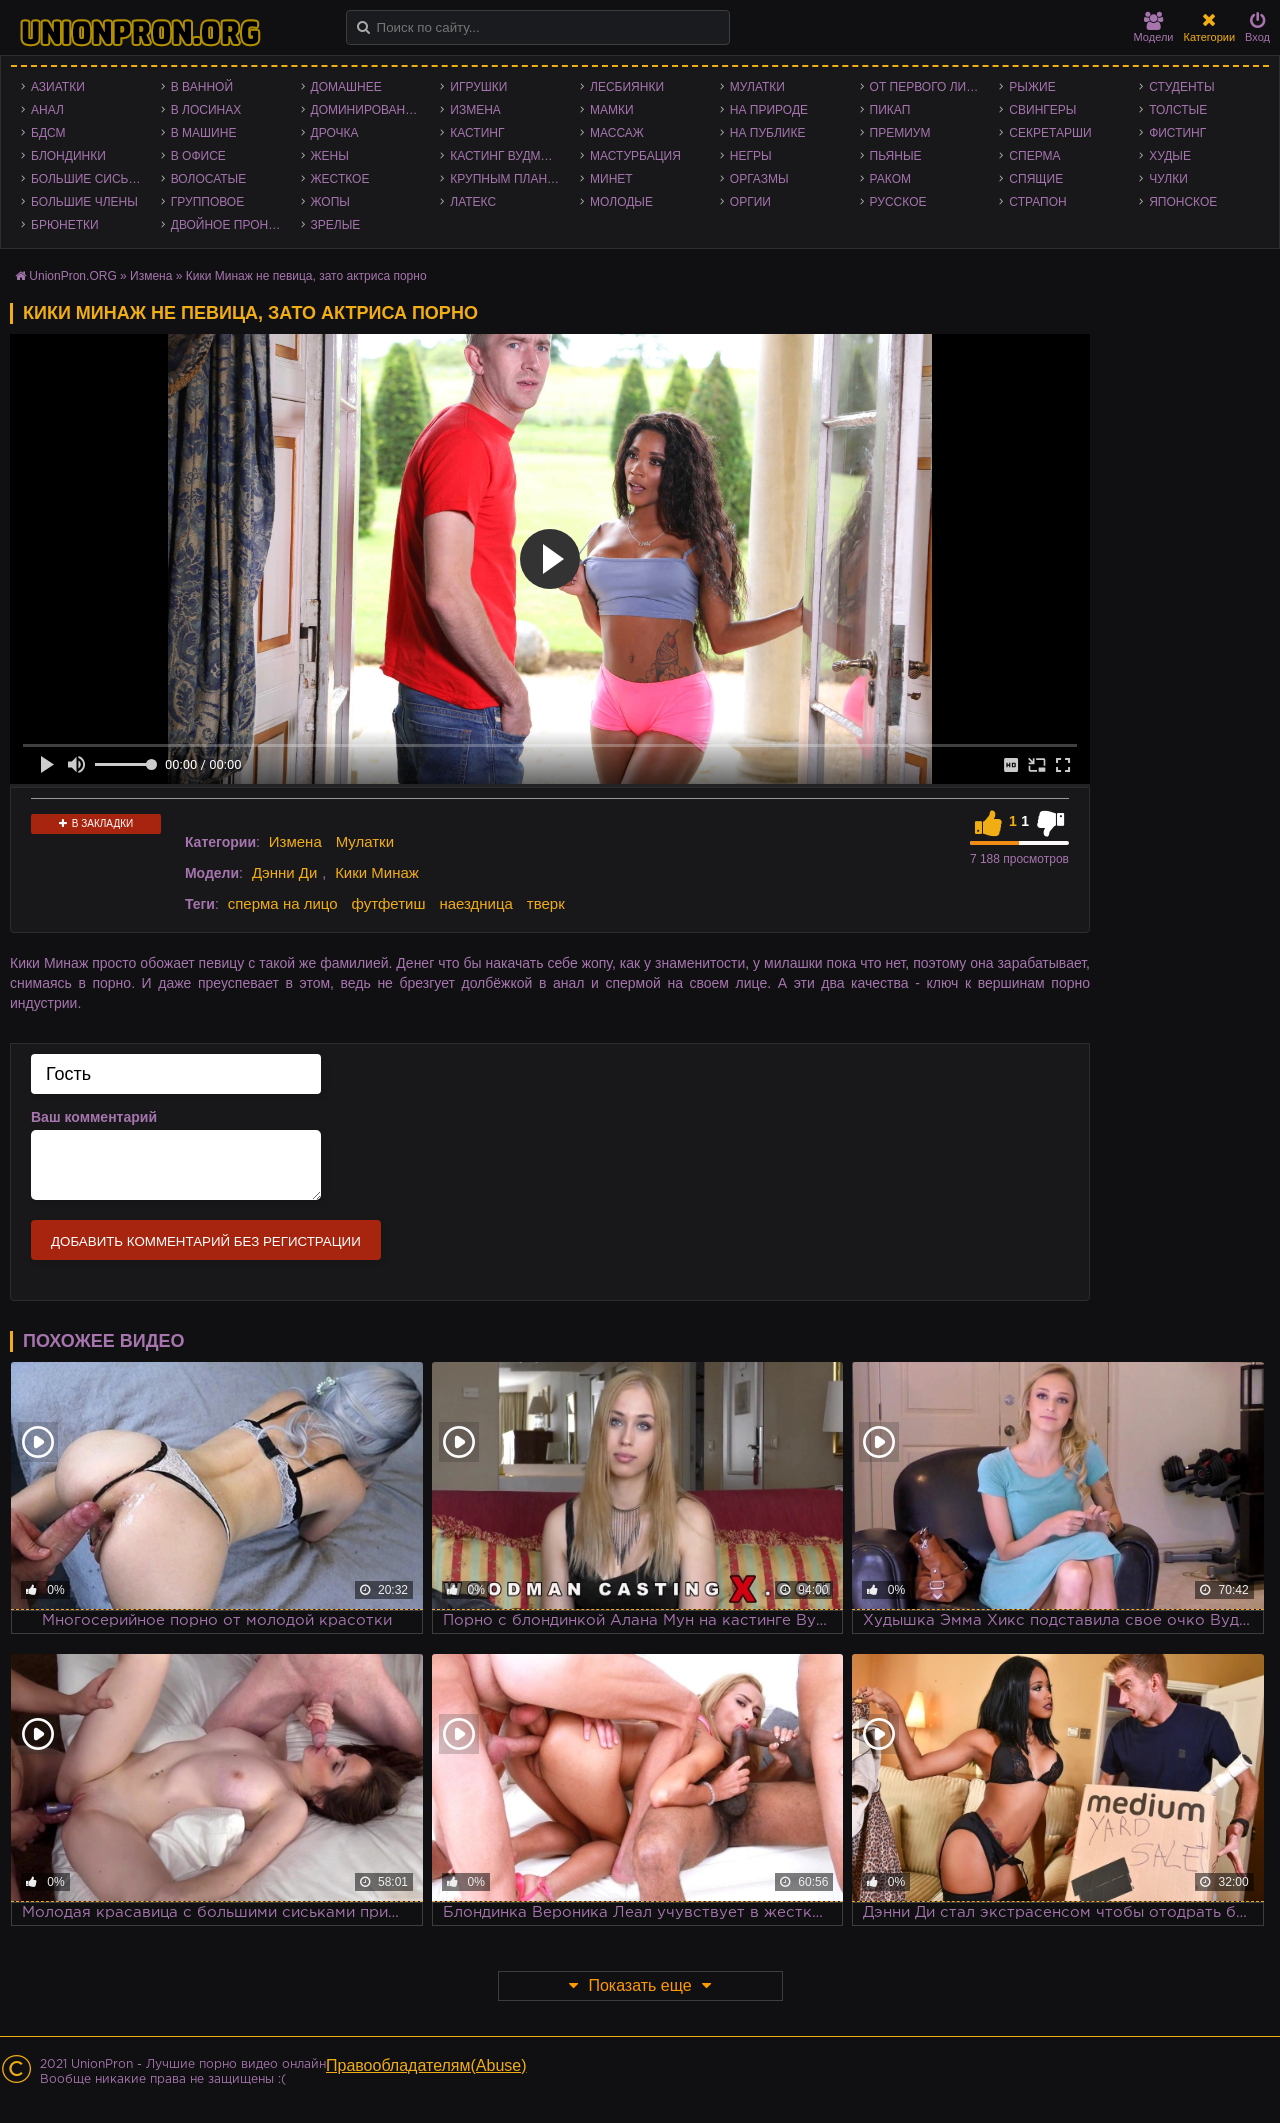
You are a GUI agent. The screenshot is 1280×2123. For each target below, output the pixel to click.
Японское (1183, 202)
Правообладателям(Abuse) (426, 2065)
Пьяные (896, 156)
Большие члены (84, 202)
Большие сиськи (87, 179)
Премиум (900, 133)
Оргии (750, 202)
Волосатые (208, 179)
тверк (546, 903)
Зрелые (336, 225)
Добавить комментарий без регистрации (206, 1241)
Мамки (612, 110)
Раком (890, 179)
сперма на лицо (283, 903)
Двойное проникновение (231, 225)
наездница (476, 903)
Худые (1170, 156)
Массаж (617, 133)
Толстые (1178, 110)
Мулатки (757, 87)
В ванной (202, 87)
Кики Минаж (377, 872)
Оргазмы (759, 179)
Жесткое (340, 179)
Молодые (621, 202)
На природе (769, 110)
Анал (47, 110)
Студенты (1181, 87)
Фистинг (1177, 133)
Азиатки (58, 87)
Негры (751, 156)
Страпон (1037, 202)
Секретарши (1050, 133)
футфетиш (388, 903)
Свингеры (1042, 110)
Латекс (473, 202)
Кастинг (477, 133)
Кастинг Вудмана (507, 156)
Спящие (1036, 179)
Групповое (207, 202)
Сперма (1034, 156)
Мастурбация (635, 156)
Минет (611, 179)
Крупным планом (508, 179)
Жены (330, 156)
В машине (204, 133)
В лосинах (206, 110)
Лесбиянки (627, 87)
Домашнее (346, 87)
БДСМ (48, 133)
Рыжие (1032, 87)
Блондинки (68, 156)
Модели (1154, 27)
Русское (898, 202)
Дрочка (335, 133)
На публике (768, 133)
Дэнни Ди (284, 872)
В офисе (198, 156)
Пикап (890, 110)
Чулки (1168, 179)
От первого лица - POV (930, 87)
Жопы (330, 202)
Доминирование (366, 110)
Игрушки (478, 87)
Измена (475, 110)
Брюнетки (65, 225)
